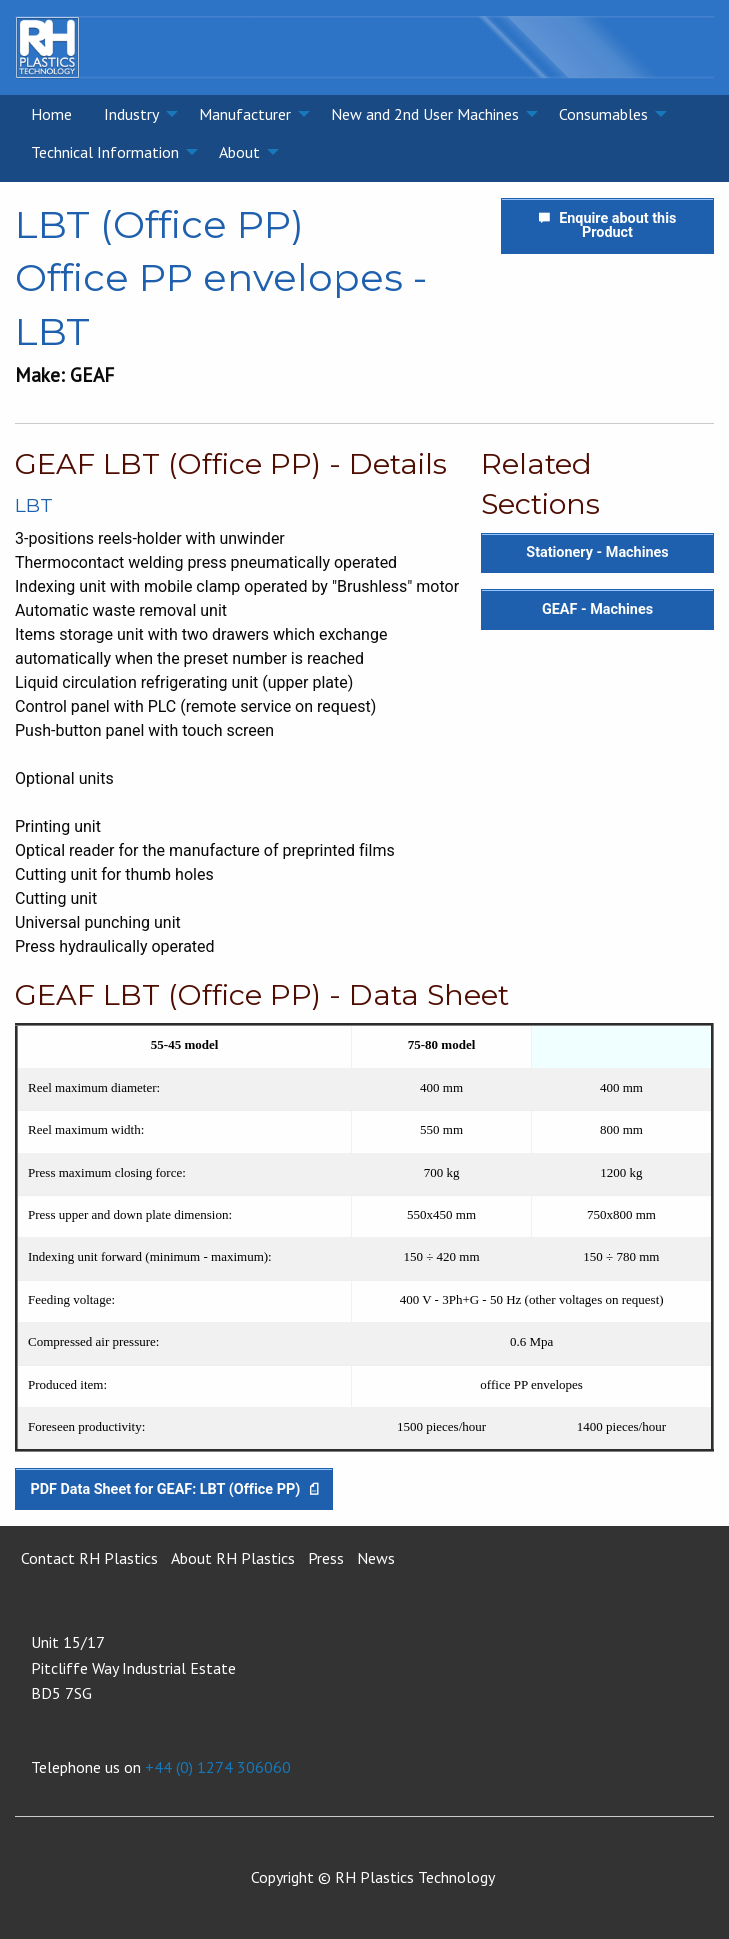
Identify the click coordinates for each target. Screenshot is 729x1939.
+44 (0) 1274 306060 (218, 1767)
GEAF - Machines (597, 609)
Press (326, 1558)
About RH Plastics (233, 1558)
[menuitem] (51, 114)
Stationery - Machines (597, 552)
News (376, 1558)
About (239, 152)
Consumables (603, 114)
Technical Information (105, 152)
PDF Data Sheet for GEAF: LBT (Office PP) (173, 1489)
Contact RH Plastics (89, 1558)
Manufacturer (245, 114)
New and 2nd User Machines (425, 114)
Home (51, 114)
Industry (131, 114)
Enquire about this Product (608, 225)
